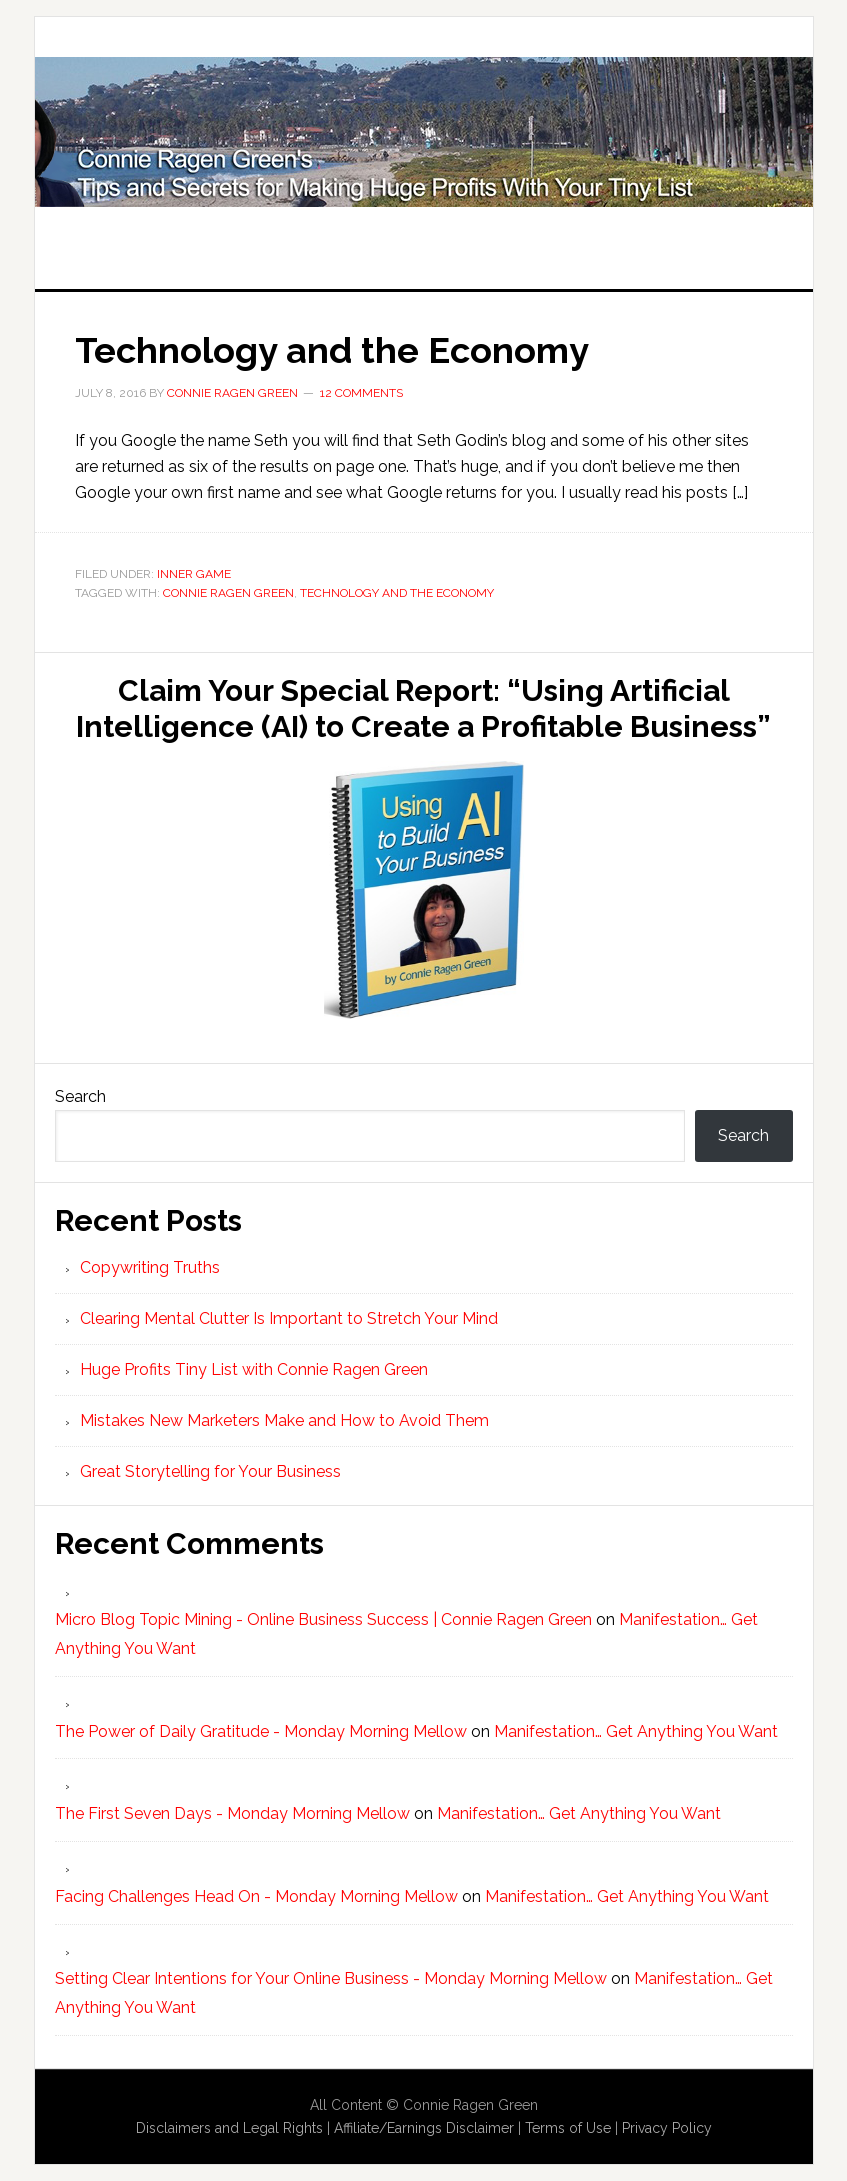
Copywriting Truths (150, 1267)
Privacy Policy (667, 2128)
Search (80, 1096)
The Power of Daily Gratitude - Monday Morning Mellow (261, 1731)
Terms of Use (568, 2128)
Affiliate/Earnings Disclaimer (424, 2128)
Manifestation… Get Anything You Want (636, 1731)
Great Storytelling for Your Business (210, 1471)
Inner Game (194, 574)
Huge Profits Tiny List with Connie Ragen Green (424, 132)
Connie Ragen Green (228, 593)
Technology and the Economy (332, 350)
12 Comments (361, 393)
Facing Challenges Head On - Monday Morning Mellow (256, 1896)
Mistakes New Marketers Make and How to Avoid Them (284, 1420)
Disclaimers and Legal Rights (229, 2128)
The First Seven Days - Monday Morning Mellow (232, 1813)
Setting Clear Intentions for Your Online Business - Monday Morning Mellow (331, 1978)
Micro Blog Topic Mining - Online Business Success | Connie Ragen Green (323, 1619)
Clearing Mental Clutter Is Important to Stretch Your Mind (289, 1318)
